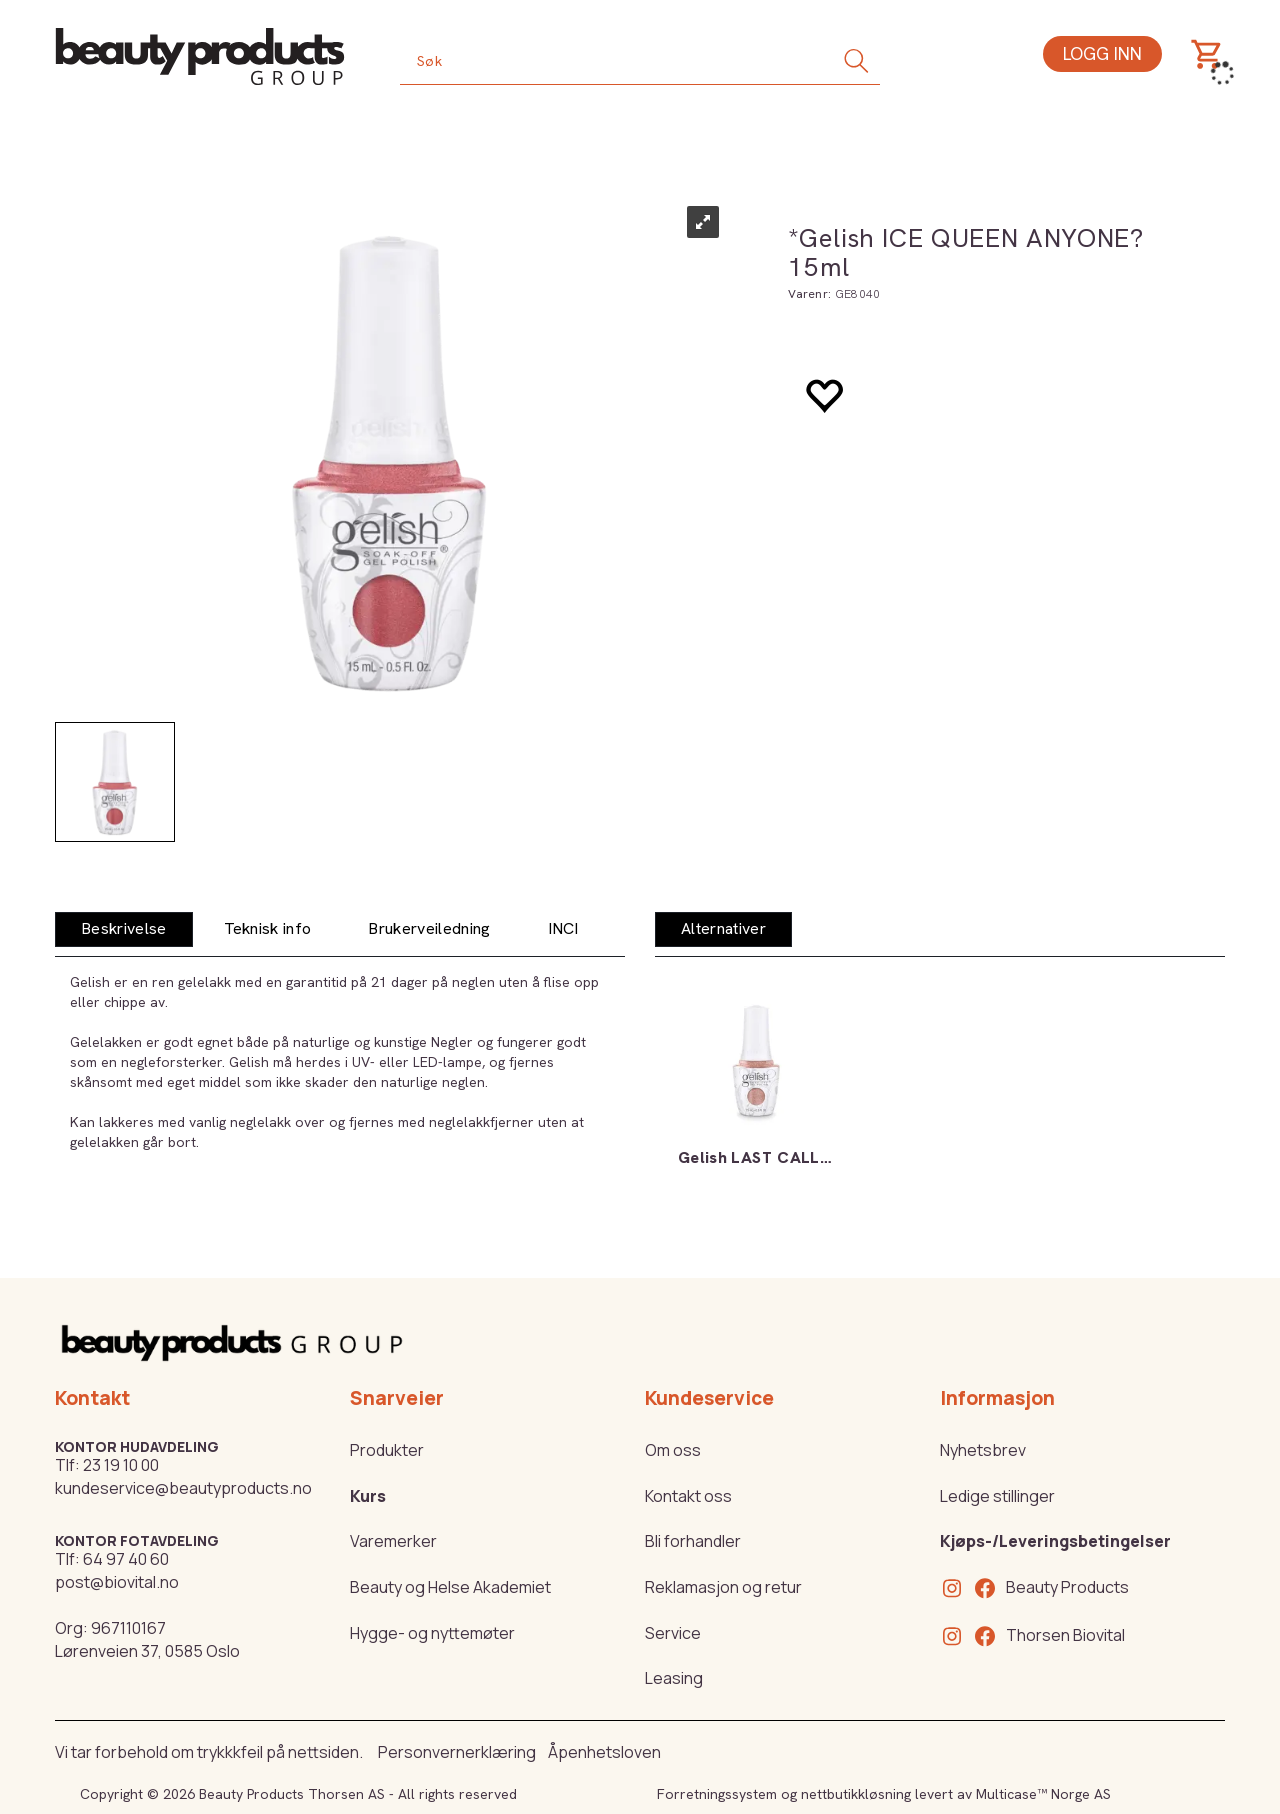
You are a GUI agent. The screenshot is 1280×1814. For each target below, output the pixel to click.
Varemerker (393, 1541)
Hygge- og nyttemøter (432, 1633)
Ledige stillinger (997, 1496)
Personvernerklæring (457, 1752)
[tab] (124, 929)
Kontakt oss (688, 1496)
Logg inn (1102, 53)
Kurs (368, 1496)
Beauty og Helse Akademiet (450, 1587)
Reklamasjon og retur (723, 1587)
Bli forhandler (693, 1541)
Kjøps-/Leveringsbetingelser (1055, 1541)
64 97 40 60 (126, 1559)
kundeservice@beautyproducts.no (183, 1488)
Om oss (673, 1450)
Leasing (674, 1678)
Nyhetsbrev (983, 1450)
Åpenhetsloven (604, 1752)
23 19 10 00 (121, 1465)
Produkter (387, 1450)
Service (673, 1633)
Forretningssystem (717, 1794)
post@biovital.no (117, 1582)
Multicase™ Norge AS (1043, 1794)
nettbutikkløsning (856, 1794)
